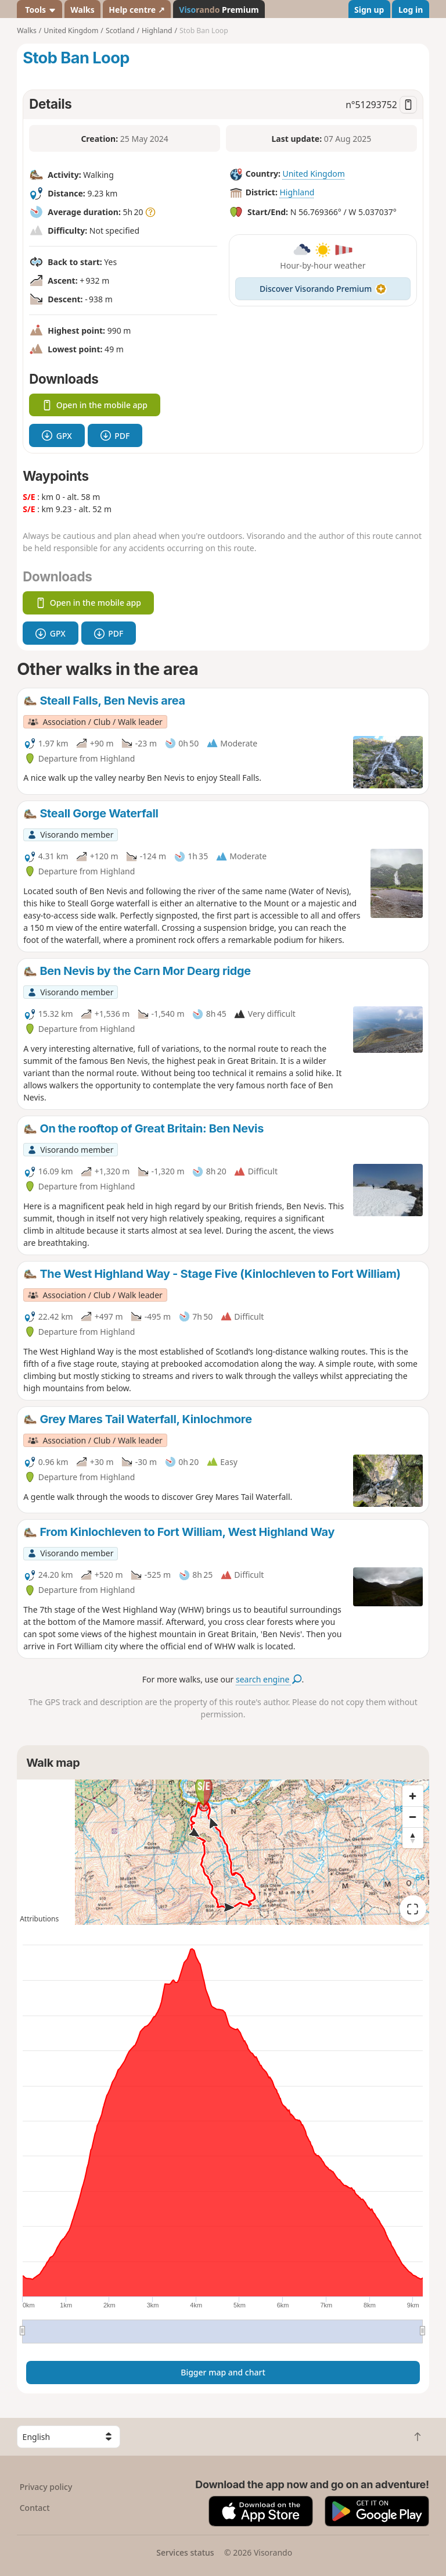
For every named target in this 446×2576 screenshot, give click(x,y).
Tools (39, 9)
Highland (297, 192)
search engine (268, 1679)
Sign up (369, 9)
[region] (223, 1852)
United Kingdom (313, 173)
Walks (82, 9)
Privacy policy (46, 2486)
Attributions (39, 1919)
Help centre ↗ (136, 9)
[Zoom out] (412, 1816)
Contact (35, 2507)
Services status (185, 2552)
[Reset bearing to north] (412, 1837)
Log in (410, 9)
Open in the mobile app (95, 405)
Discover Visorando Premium (323, 289)
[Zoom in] (412, 1795)
